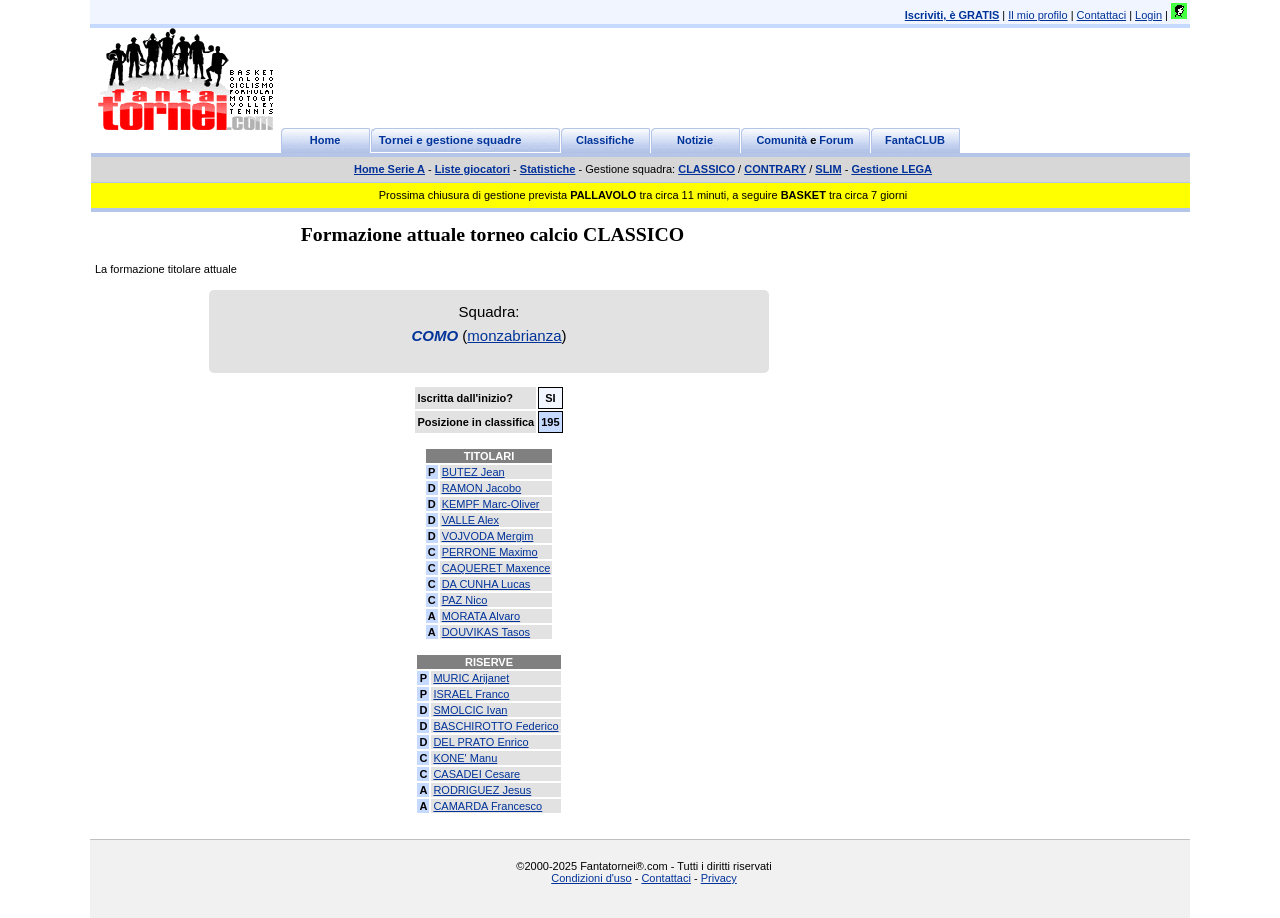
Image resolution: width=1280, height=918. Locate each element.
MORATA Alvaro (481, 616)
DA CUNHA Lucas (486, 584)
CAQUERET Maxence (496, 568)
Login (1148, 15)
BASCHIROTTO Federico (495, 726)
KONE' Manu (465, 758)
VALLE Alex (470, 520)
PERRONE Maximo (490, 552)
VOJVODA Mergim (488, 536)
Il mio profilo (1037, 15)
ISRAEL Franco (471, 694)
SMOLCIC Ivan (470, 710)
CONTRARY (775, 169)
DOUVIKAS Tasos (486, 632)
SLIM (828, 169)
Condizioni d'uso (591, 878)
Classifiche (605, 140)
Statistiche (548, 169)
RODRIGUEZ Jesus (482, 790)
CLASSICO (706, 169)
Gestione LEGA (891, 169)
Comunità (781, 140)
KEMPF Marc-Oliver (491, 504)
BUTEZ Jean (473, 472)
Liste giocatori (472, 169)
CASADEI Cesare (476, 774)
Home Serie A (389, 169)
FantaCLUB (915, 140)
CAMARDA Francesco (487, 806)
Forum (836, 140)
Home (325, 140)
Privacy (719, 878)
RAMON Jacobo (481, 488)
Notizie (695, 140)
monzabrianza (514, 335)
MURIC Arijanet (471, 678)
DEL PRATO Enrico (480, 742)
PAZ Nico (465, 600)
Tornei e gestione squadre (450, 140)
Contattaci (1102, 15)
